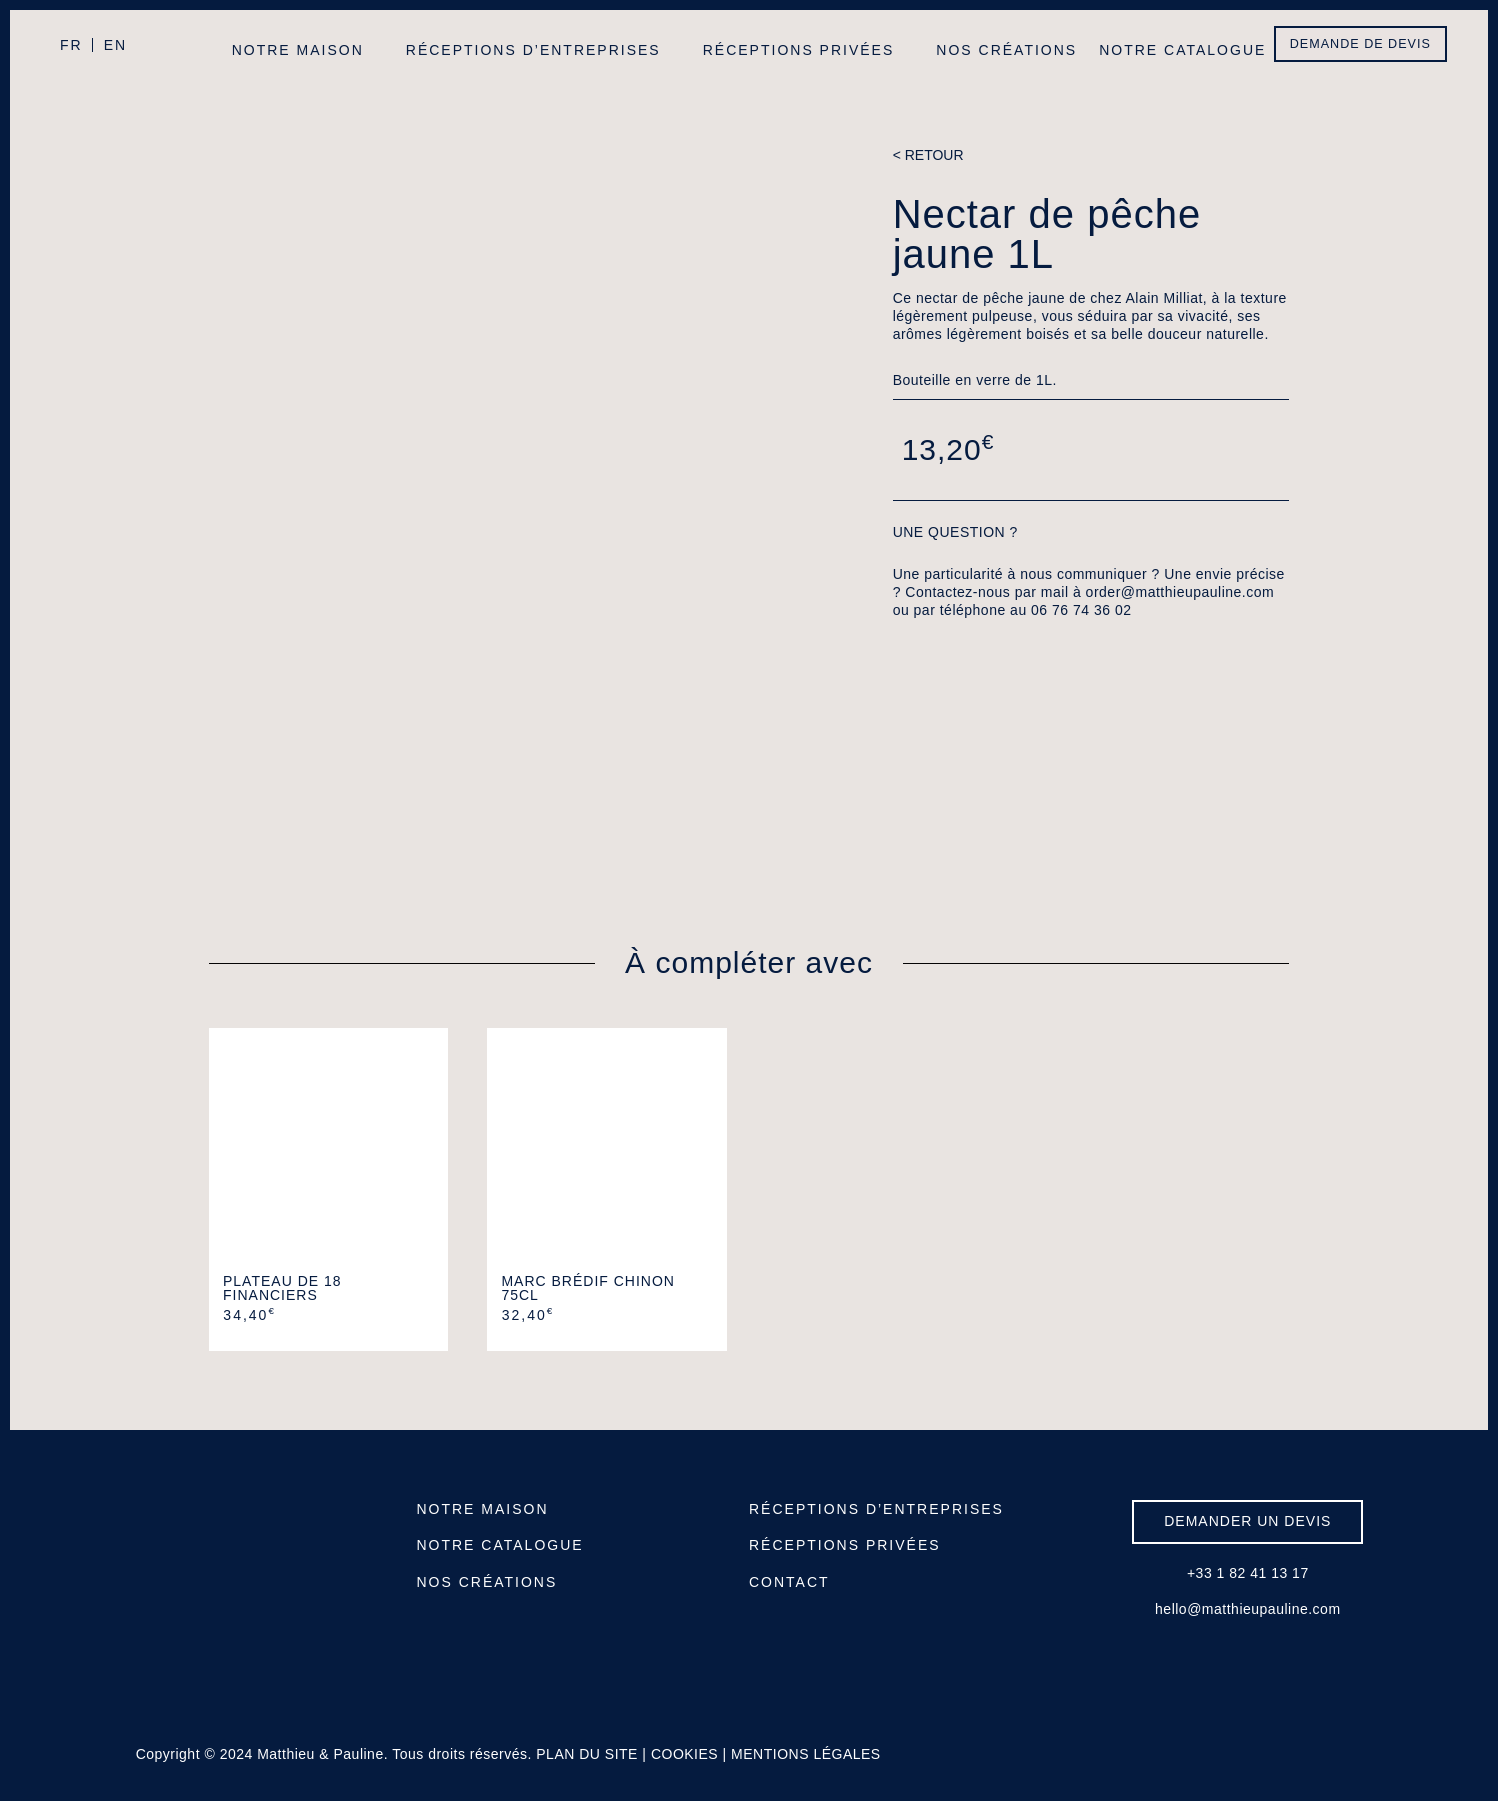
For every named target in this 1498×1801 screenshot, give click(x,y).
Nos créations (1006, 50)
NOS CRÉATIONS (486, 1582)
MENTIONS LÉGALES (806, 1754)
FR (71, 45)
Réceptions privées (799, 50)
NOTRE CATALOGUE (499, 1545)
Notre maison (298, 50)
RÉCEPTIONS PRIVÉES (845, 1545)
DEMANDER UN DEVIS (1247, 1521)
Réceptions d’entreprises (533, 50)
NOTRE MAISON (482, 1509)
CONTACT (789, 1582)
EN (115, 45)
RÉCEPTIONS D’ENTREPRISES (876, 1509)
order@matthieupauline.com (1180, 592)
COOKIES (684, 1754)
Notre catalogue (1182, 50)
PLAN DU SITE (587, 1754)
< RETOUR (928, 155)
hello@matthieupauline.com (1247, 1609)
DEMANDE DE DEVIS (1360, 44)
